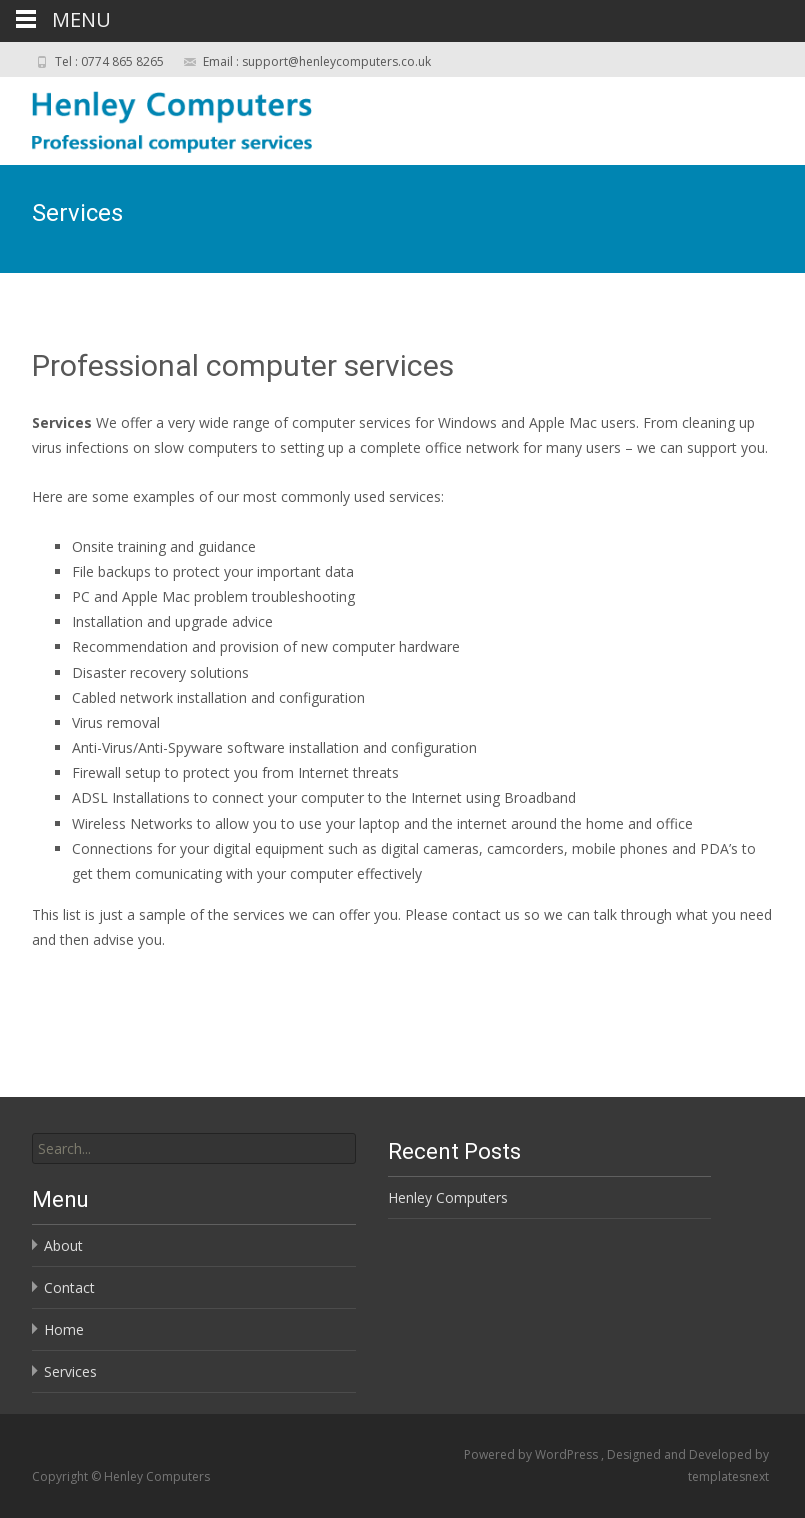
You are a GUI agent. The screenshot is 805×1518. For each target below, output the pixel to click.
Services (70, 1371)
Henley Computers (448, 1197)
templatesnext (728, 1476)
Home (64, 1329)
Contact (69, 1287)
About (63, 1245)
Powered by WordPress (532, 1454)
